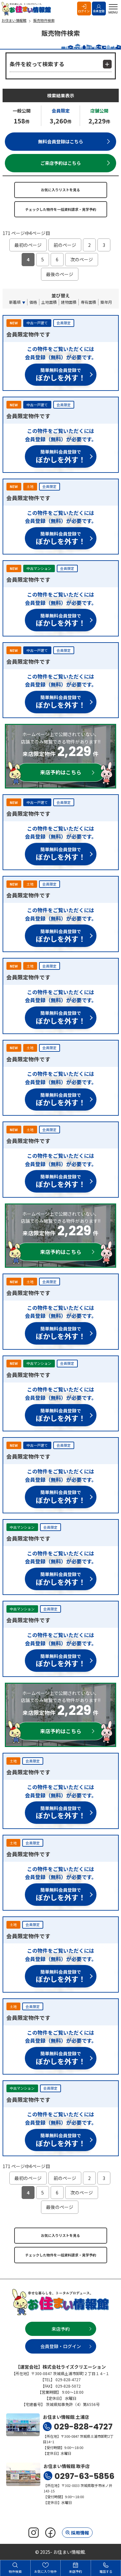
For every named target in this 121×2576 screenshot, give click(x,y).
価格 (33, 302)
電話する (105, 2568)
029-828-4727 (83, 2426)
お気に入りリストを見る (60, 189)
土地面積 (49, 302)
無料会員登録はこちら (60, 141)
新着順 (15, 302)
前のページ (65, 245)
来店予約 (61, 2329)
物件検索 (15, 2568)
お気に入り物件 (45, 2568)
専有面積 (88, 302)
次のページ (81, 259)
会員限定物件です (28, 334)
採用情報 (80, 2532)
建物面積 (68, 302)
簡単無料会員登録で (61, 375)
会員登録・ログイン (60, 2346)
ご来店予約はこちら (60, 163)
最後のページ (59, 274)
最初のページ (28, 245)
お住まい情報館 (27, 8)
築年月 (106, 302)
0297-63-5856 (85, 2476)
